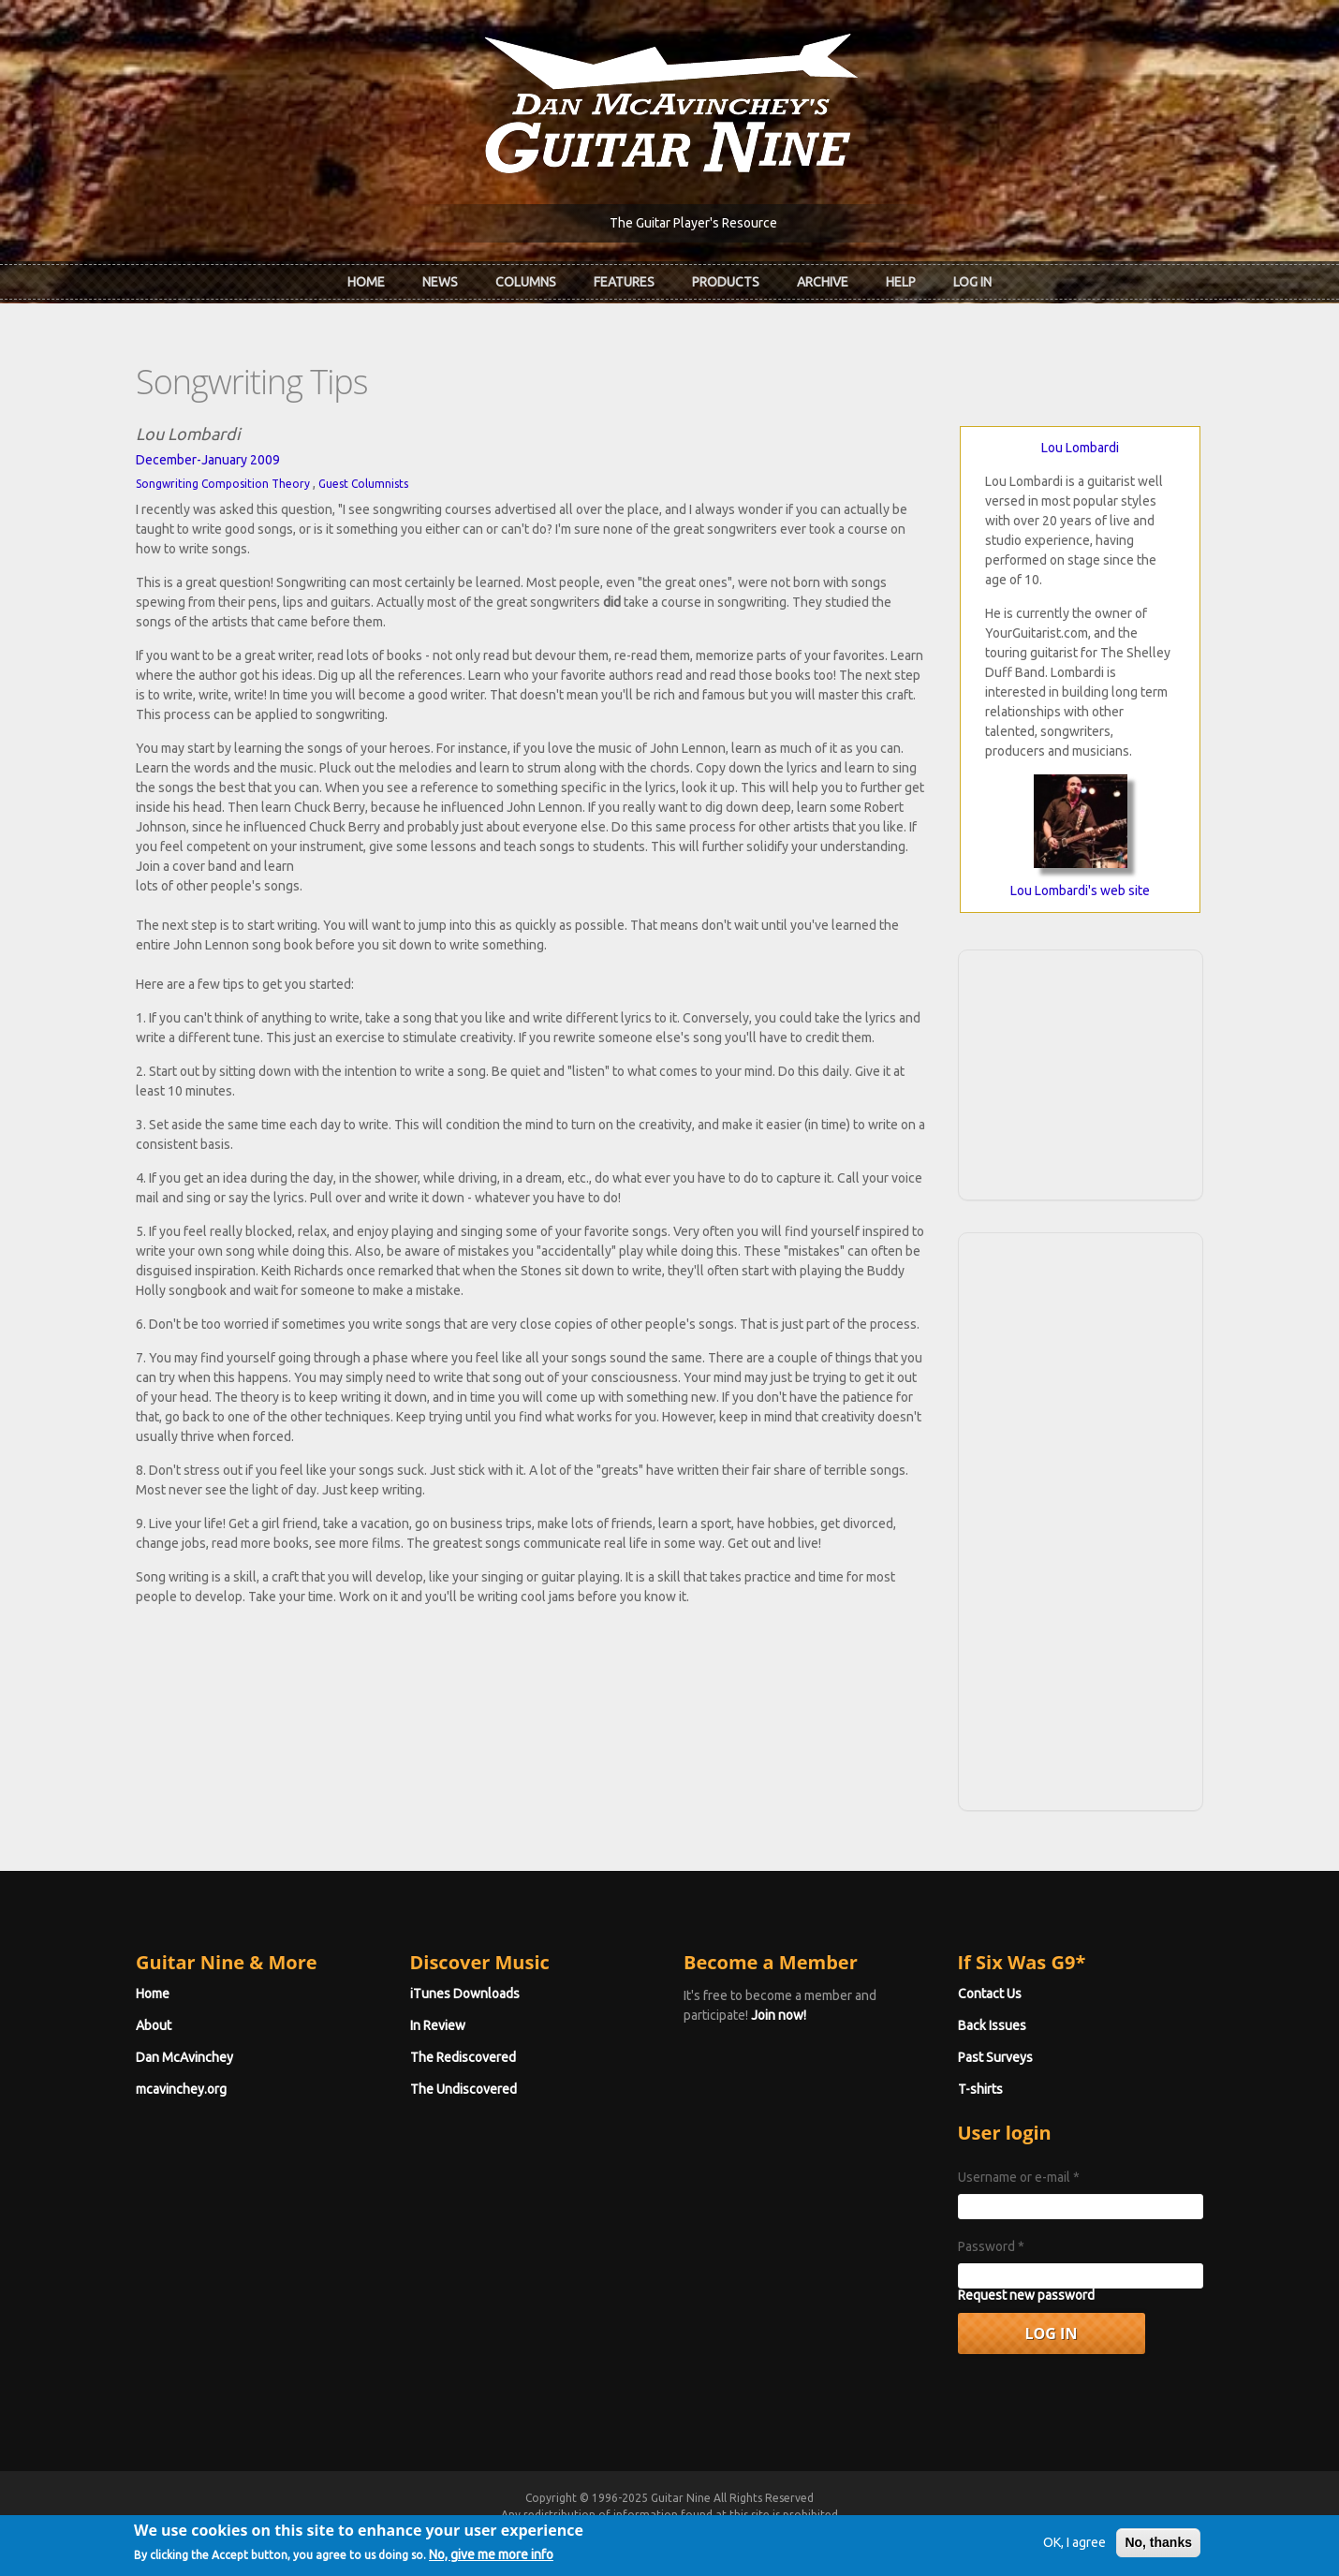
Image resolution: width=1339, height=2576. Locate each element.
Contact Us (990, 1993)
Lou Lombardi (1080, 447)
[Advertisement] (1081, 1072)
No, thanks (1158, 2544)
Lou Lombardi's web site (1080, 890)
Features (624, 281)
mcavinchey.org (181, 2089)
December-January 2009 (208, 459)
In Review (437, 2025)
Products (725, 281)
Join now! (778, 2015)
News (440, 281)
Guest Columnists (363, 484)
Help (901, 281)
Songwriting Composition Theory (223, 484)
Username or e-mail (1019, 2177)
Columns (525, 281)
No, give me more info (491, 2556)
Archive (822, 281)
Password (991, 2246)
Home (366, 281)
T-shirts (980, 2089)
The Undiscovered (463, 2089)
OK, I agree (1074, 2544)
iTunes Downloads (465, 1993)
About (153, 2025)
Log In (972, 281)
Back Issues (992, 2025)
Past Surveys (995, 2057)
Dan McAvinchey (184, 2057)
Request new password (1026, 2295)
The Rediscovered (463, 2057)
